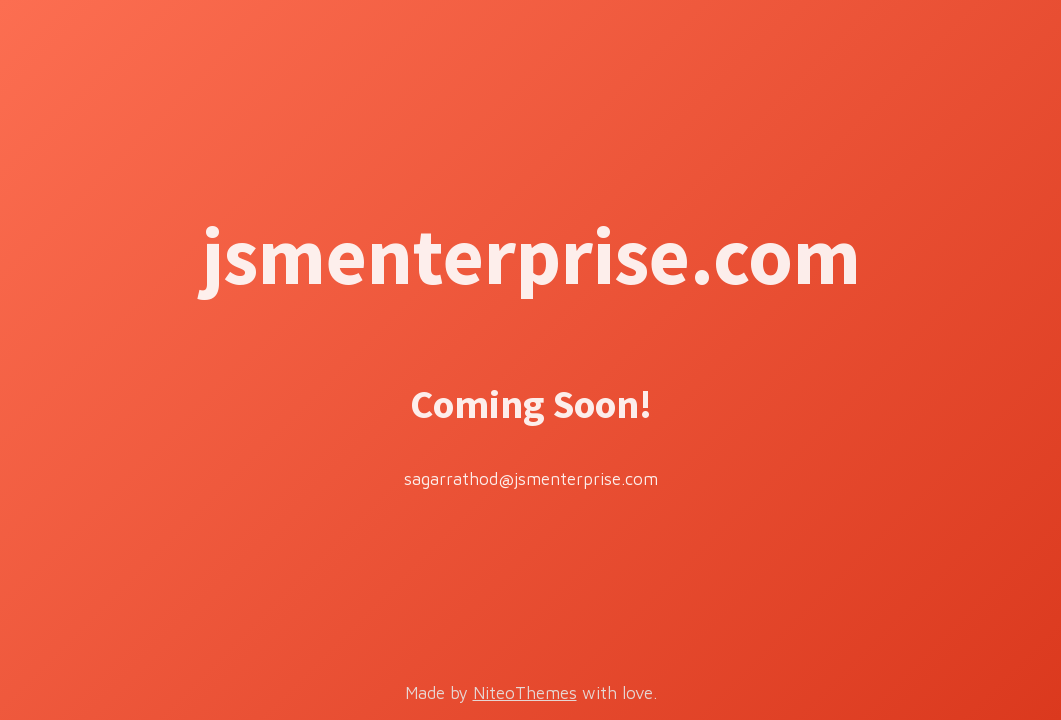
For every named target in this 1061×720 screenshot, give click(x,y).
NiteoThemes (525, 693)
